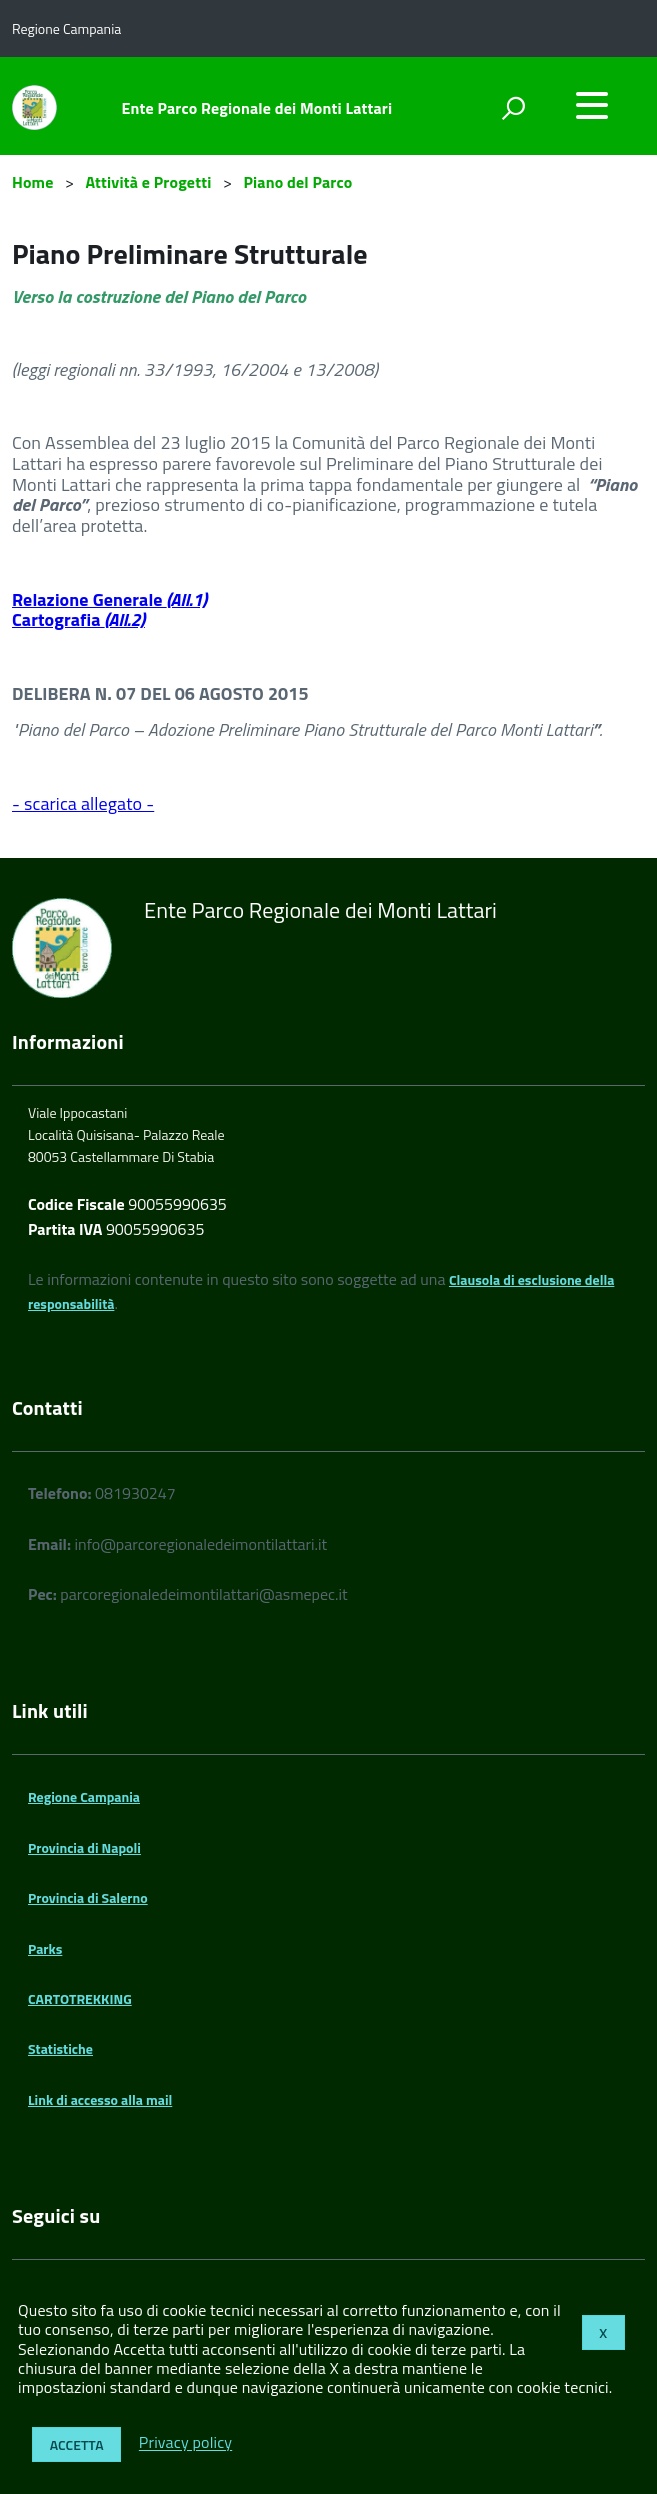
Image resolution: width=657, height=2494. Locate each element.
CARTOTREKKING (80, 1998)
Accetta (77, 2444)
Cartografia (58, 619)
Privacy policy (185, 2443)
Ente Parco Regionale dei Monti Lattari (257, 108)
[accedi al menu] (592, 105)
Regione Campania (84, 1796)
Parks (45, 1948)
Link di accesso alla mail (100, 2099)
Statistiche (60, 2048)
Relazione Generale (109, 599)
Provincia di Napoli (84, 1847)
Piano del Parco (297, 182)
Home (32, 182)
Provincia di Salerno (88, 1897)
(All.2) (125, 619)
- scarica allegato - (83, 803)
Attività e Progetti (149, 182)
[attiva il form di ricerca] (513, 108)
